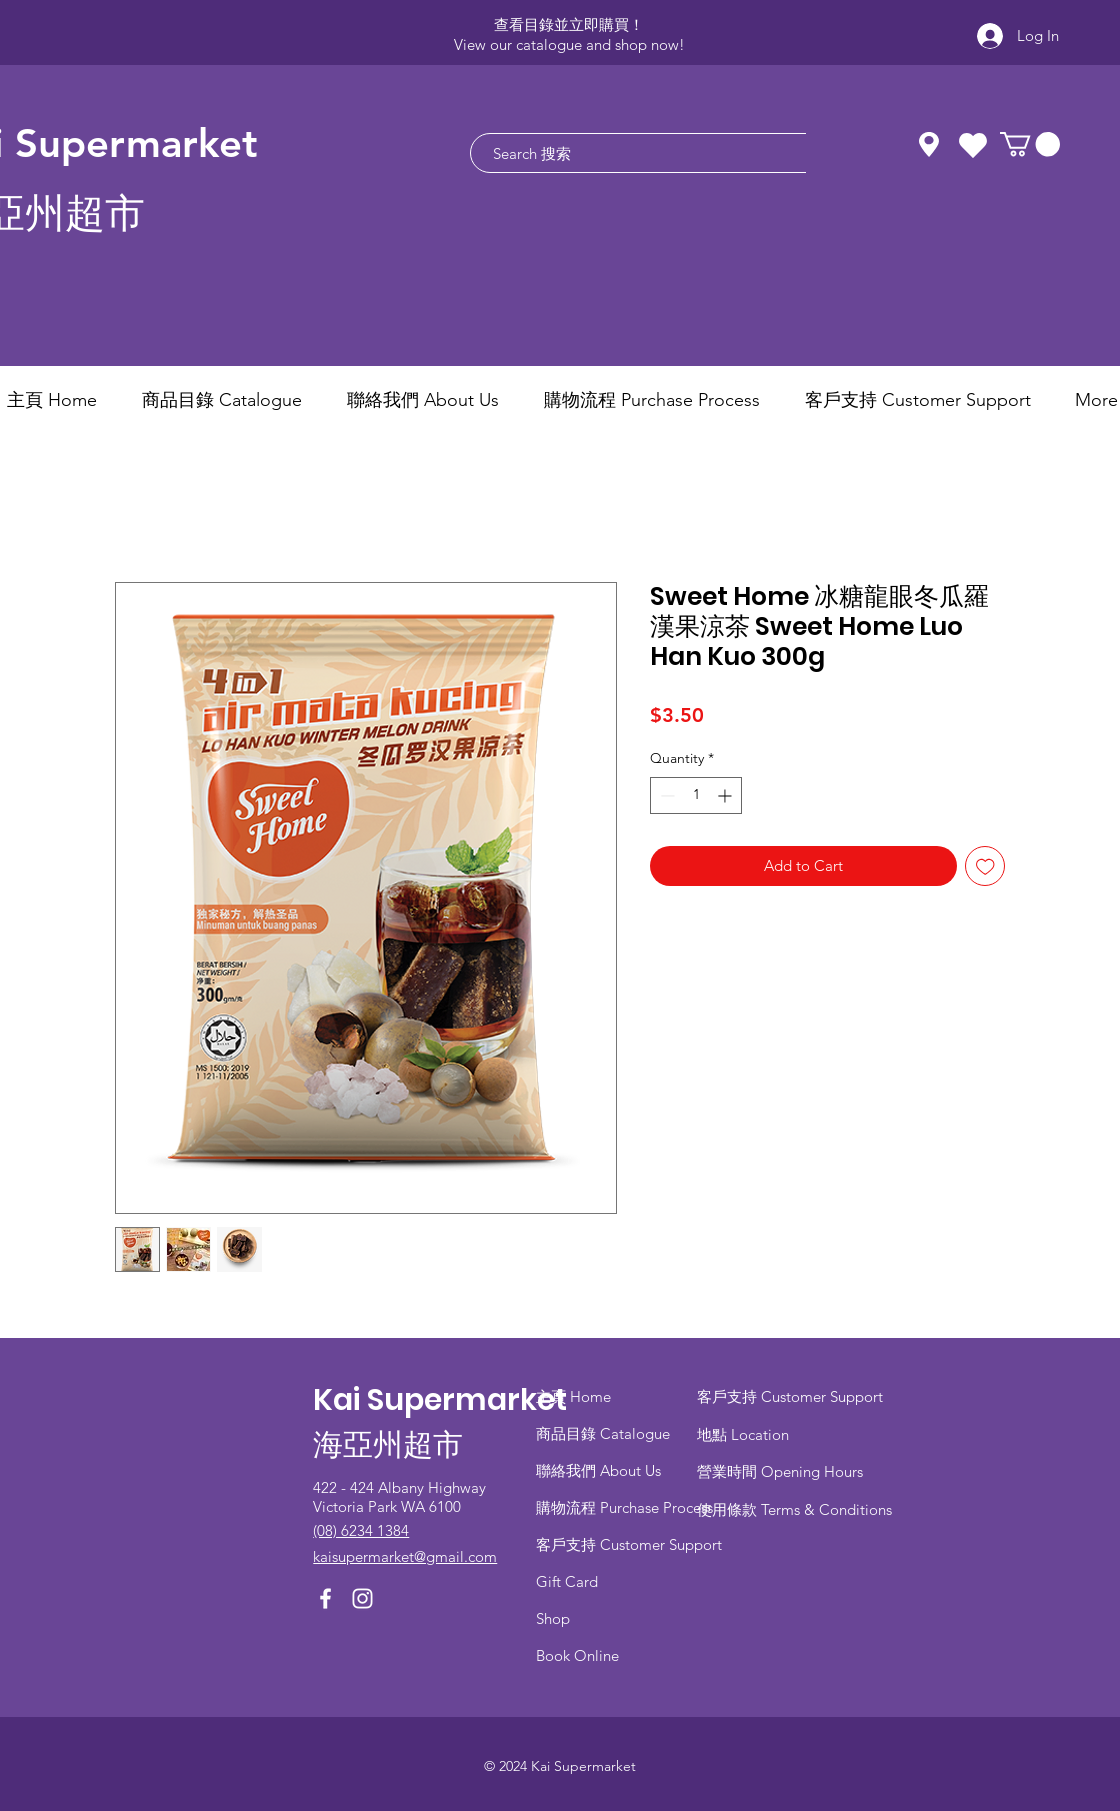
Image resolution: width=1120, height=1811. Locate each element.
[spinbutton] (696, 795)
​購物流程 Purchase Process (624, 1507)
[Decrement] (665, 795)
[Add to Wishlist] (985, 866)
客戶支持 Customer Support (629, 1544)
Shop (553, 1618)
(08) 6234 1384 (361, 1530)
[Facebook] (325, 1598)
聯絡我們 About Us (598, 1470)
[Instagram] (362, 1598)
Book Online (577, 1655)
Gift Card (567, 1581)
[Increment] (726, 795)
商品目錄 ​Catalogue (605, 1433)
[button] (1030, 144)
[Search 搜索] (659, 153)
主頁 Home (573, 1396)
